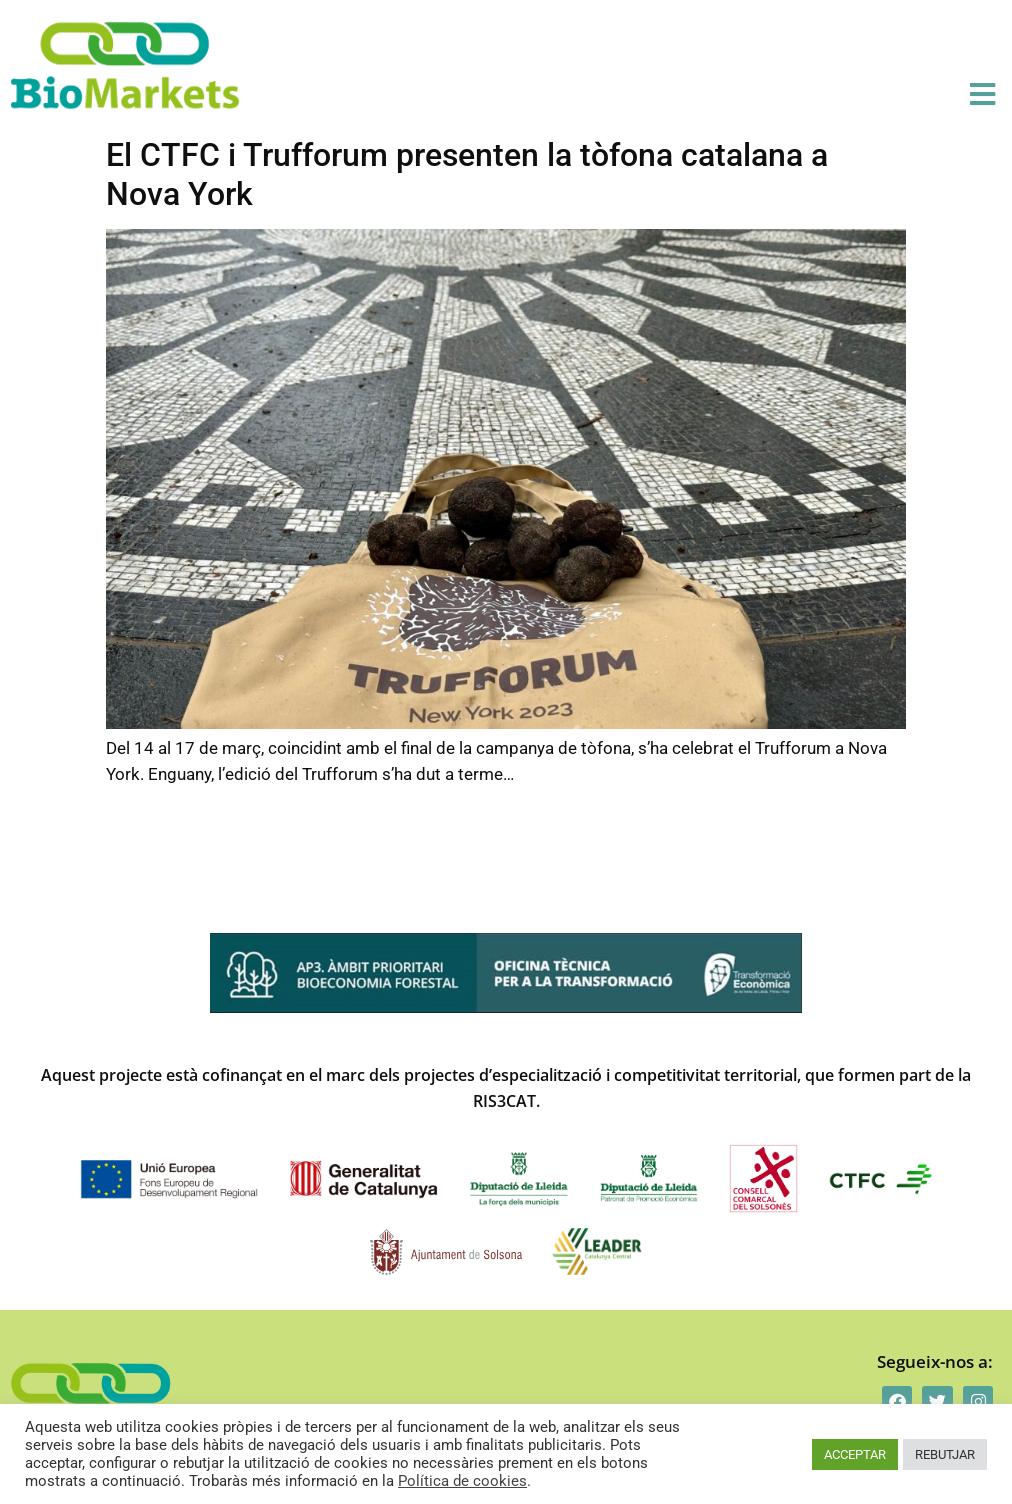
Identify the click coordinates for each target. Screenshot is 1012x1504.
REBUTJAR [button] (945, 1454)
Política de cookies (462, 1481)
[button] (983, 95)
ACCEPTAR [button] (855, 1454)
